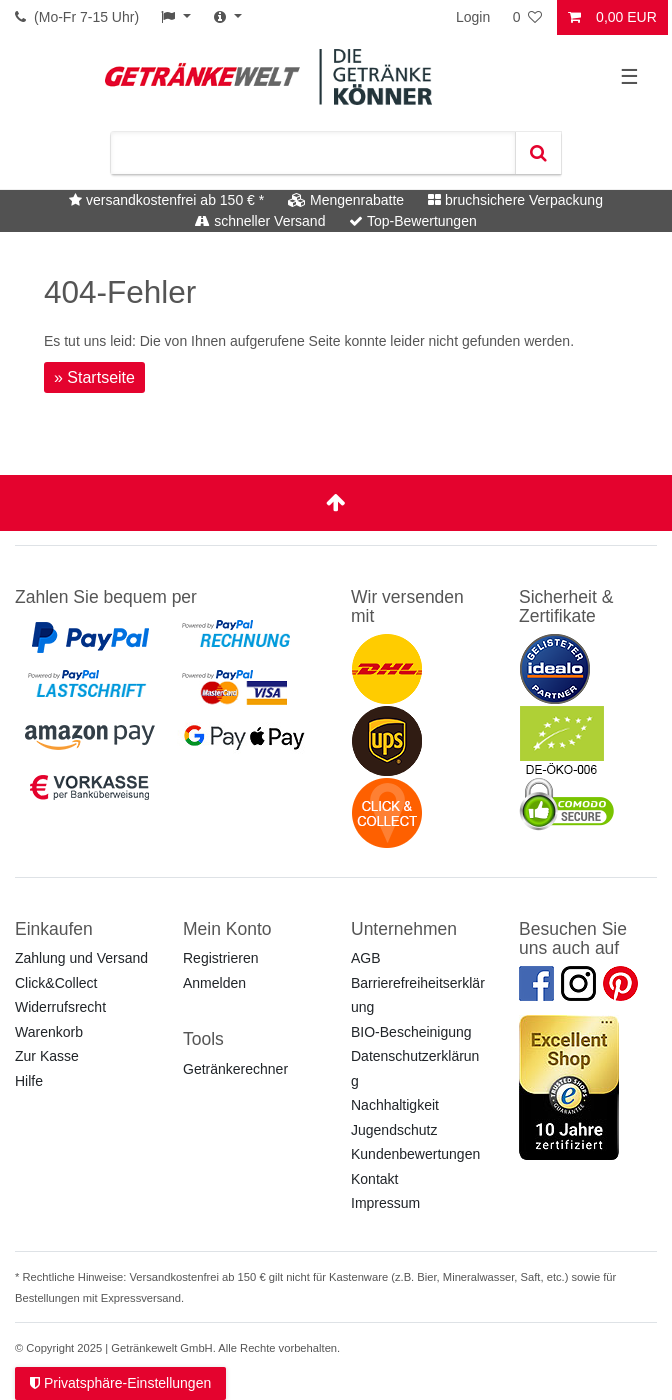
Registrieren (220, 958)
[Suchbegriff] (313, 153)
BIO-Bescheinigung (411, 1032)
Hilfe (29, 1081)
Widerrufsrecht (60, 1007)
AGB (366, 958)
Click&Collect (56, 983)
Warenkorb (49, 1032)
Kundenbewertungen (415, 1154)
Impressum (385, 1203)
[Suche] (538, 153)
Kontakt (374, 1179)
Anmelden (214, 983)
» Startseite (94, 377)
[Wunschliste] (529, 17)
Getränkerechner (235, 1069)
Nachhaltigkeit (395, 1105)
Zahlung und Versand (81, 958)
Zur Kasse (47, 1056)
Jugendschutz (394, 1130)
